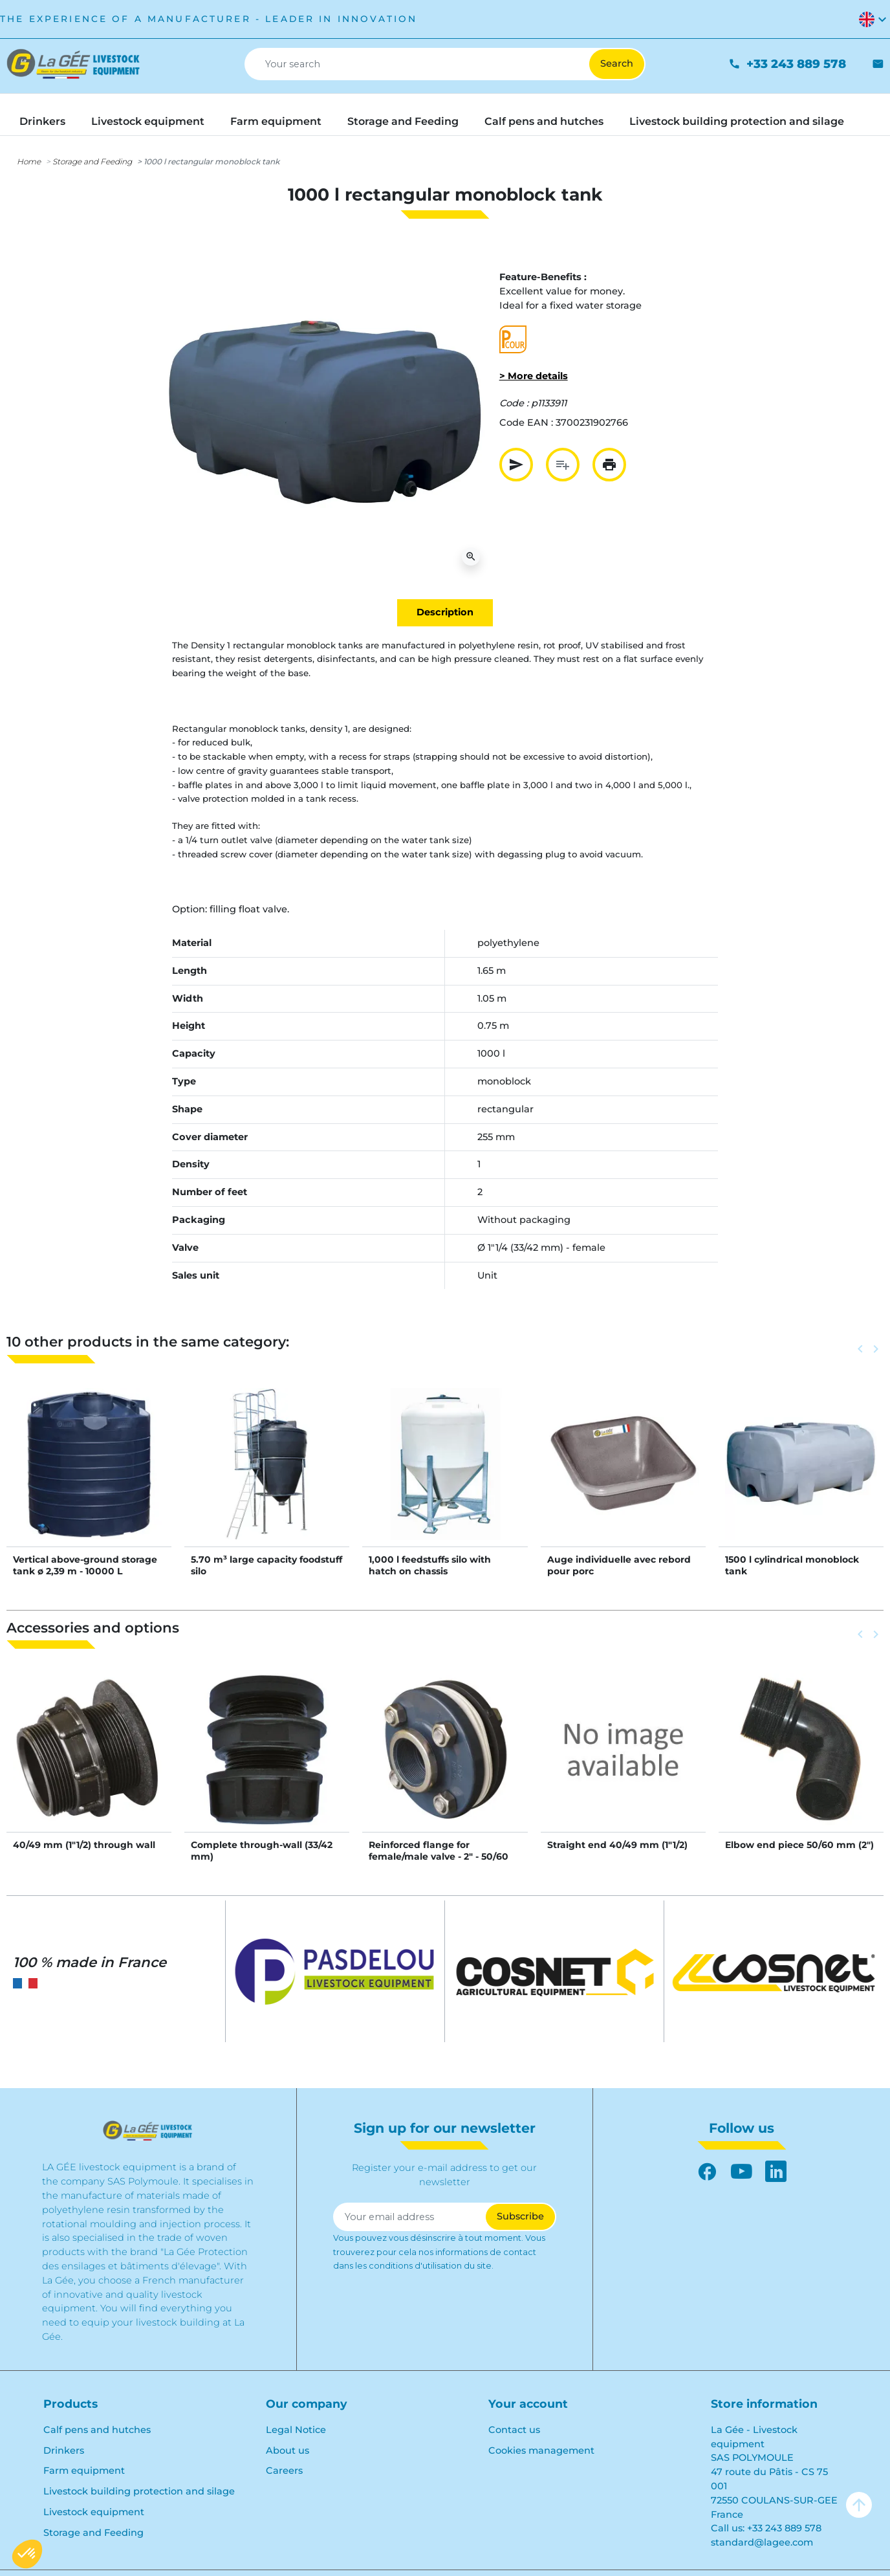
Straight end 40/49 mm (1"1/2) (617, 1845)
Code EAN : (526, 422)
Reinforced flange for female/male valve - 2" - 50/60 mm (438, 1856)
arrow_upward (859, 2505)
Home (29, 161)
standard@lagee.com (762, 2542)
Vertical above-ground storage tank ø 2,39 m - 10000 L (85, 1565)
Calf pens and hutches (97, 2430)
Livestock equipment (93, 2512)
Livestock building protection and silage (139, 2491)
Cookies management (541, 2450)
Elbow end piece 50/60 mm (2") (799, 1845)
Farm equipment (84, 2470)
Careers (284, 2470)
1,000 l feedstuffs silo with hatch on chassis (430, 1565)
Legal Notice (296, 2430)
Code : (513, 403)
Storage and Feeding (92, 161)
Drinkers (63, 2450)
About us (287, 2450)
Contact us (514, 2430)
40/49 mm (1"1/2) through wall (84, 1845)
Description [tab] (445, 612)
